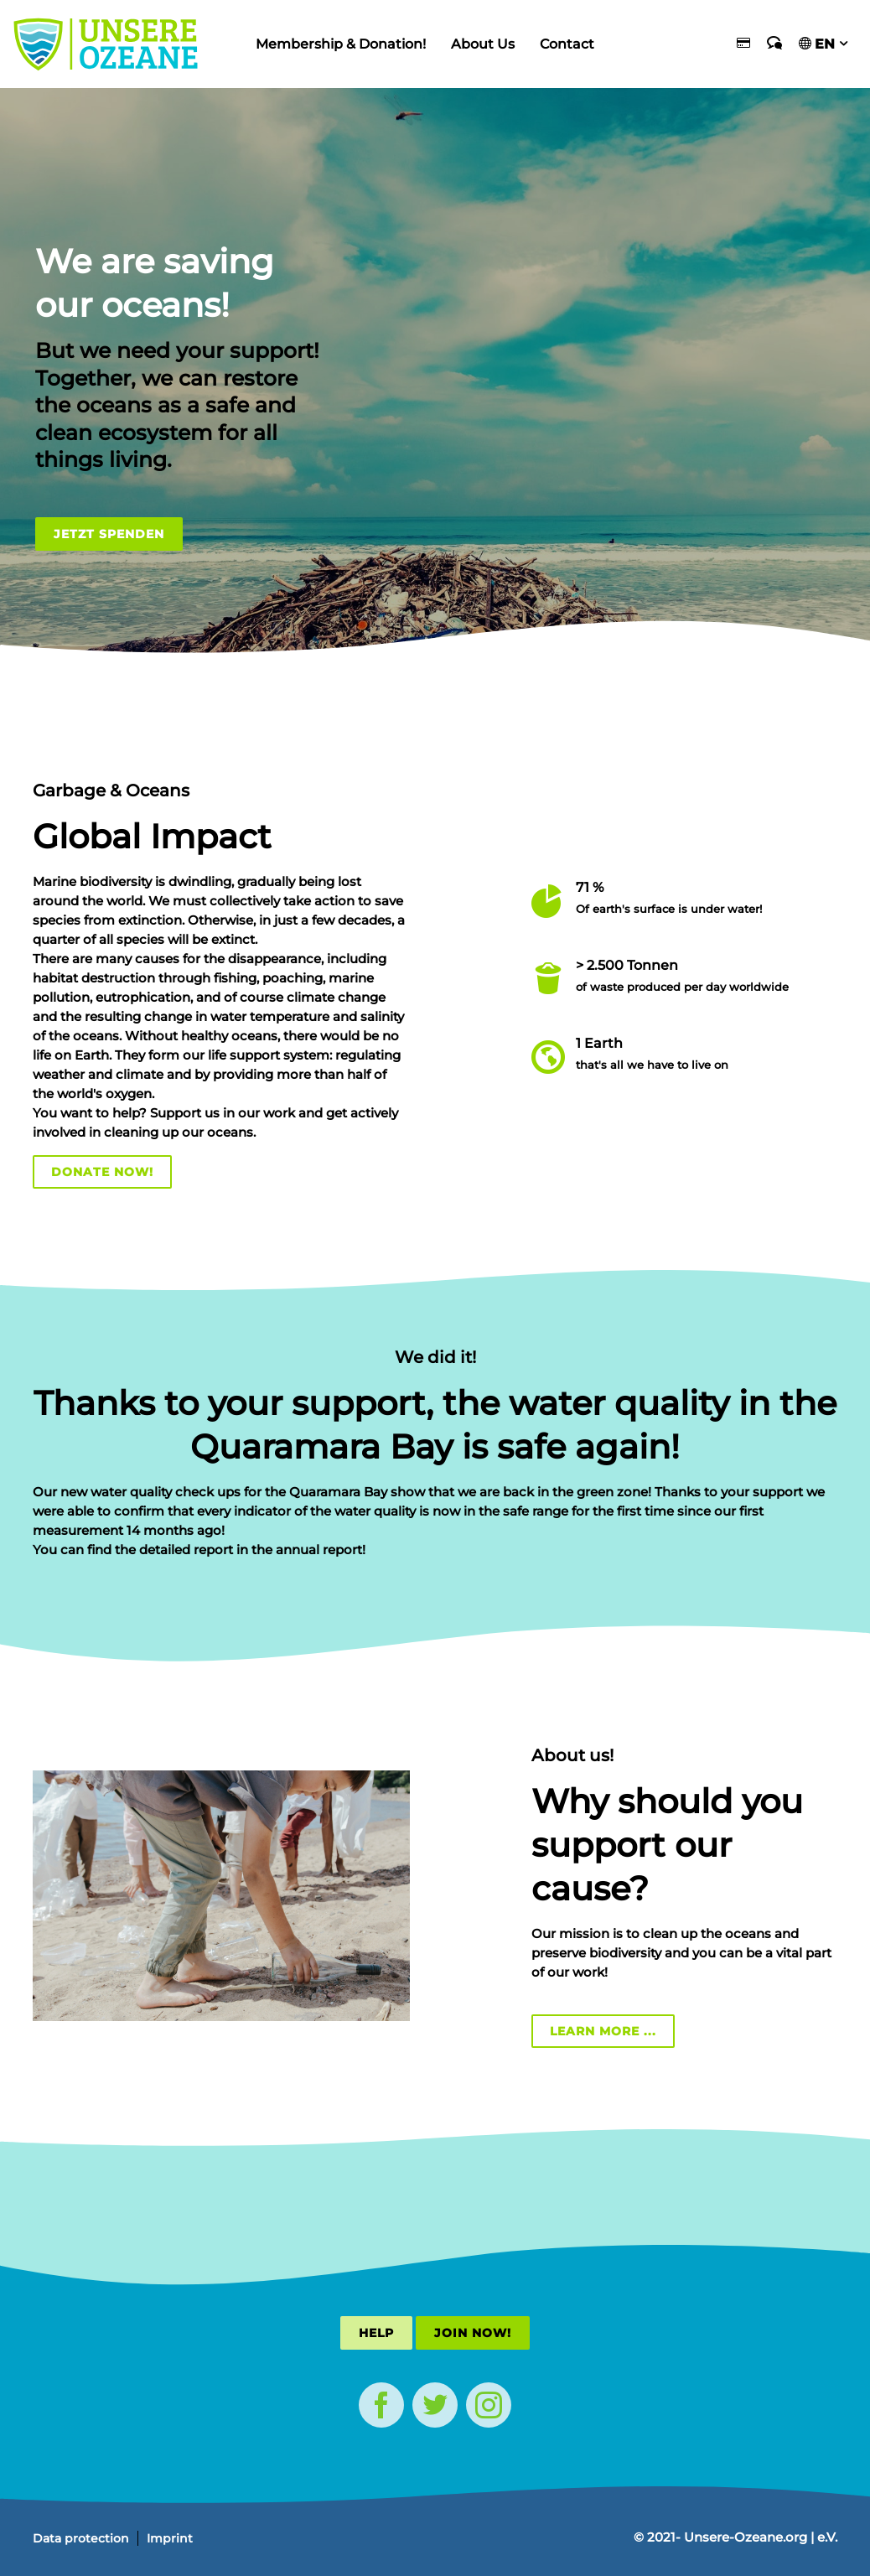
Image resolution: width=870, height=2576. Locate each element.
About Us (483, 44)
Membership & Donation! (341, 44)
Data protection (81, 2538)
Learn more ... (603, 2031)
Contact (567, 44)
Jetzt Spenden (109, 534)
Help (376, 2332)
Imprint (170, 2538)
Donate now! (102, 1171)
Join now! (472, 2332)
